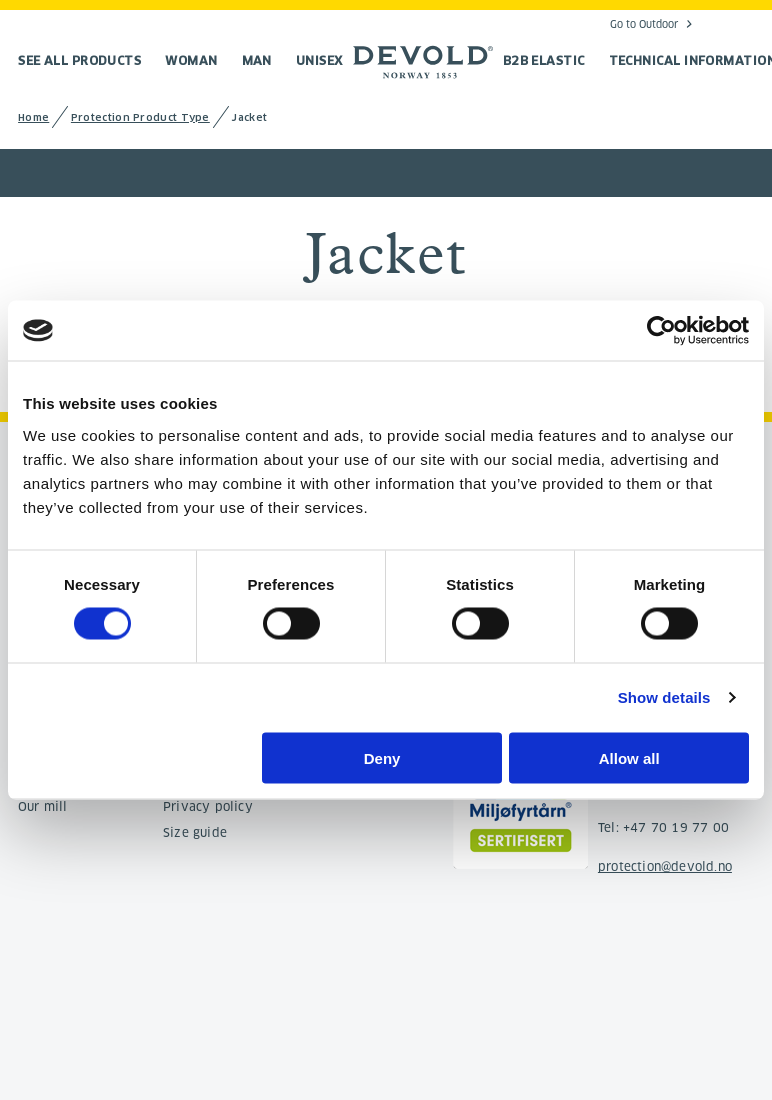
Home (33, 117)
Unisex (319, 60)
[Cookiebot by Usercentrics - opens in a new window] (661, 331)
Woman (191, 60)
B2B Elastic (544, 60)
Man (257, 60)
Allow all (629, 757)
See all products (79, 60)
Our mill (43, 806)
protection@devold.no (665, 866)
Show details (664, 697)
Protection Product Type (140, 117)
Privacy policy (208, 806)
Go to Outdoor (644, 24)
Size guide (195, 832)
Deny (382, 757)
